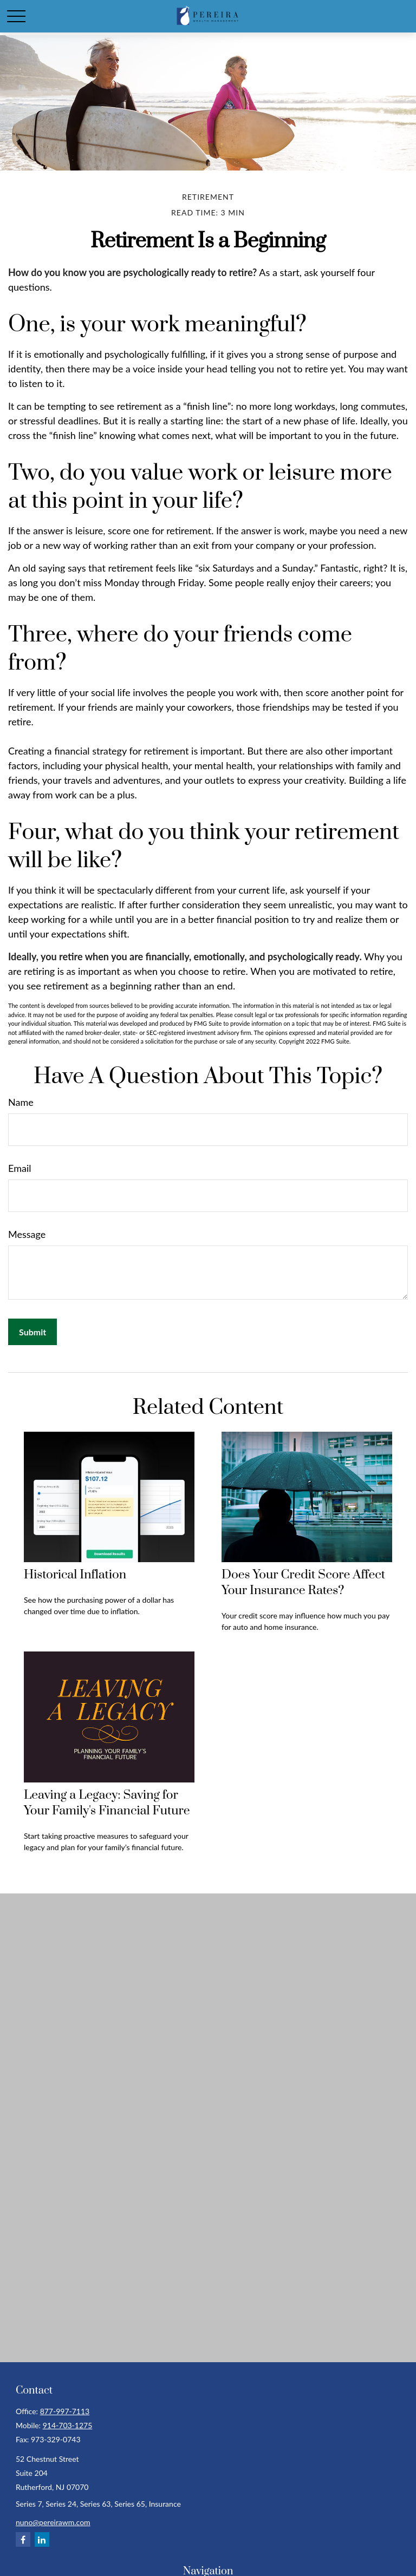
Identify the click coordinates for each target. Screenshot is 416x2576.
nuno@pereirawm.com (53, 2522)
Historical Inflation (75, 1575)
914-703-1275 (68, 2425)
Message (27, 1234)
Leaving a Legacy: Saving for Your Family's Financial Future (107, 1803)
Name (21, 1102)
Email (19, 1168)
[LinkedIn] (42, 2539)
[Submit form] (32, 1332)
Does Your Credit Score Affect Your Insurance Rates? (303, 1582)
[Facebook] (23, 2539)
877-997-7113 (65, 2411)
